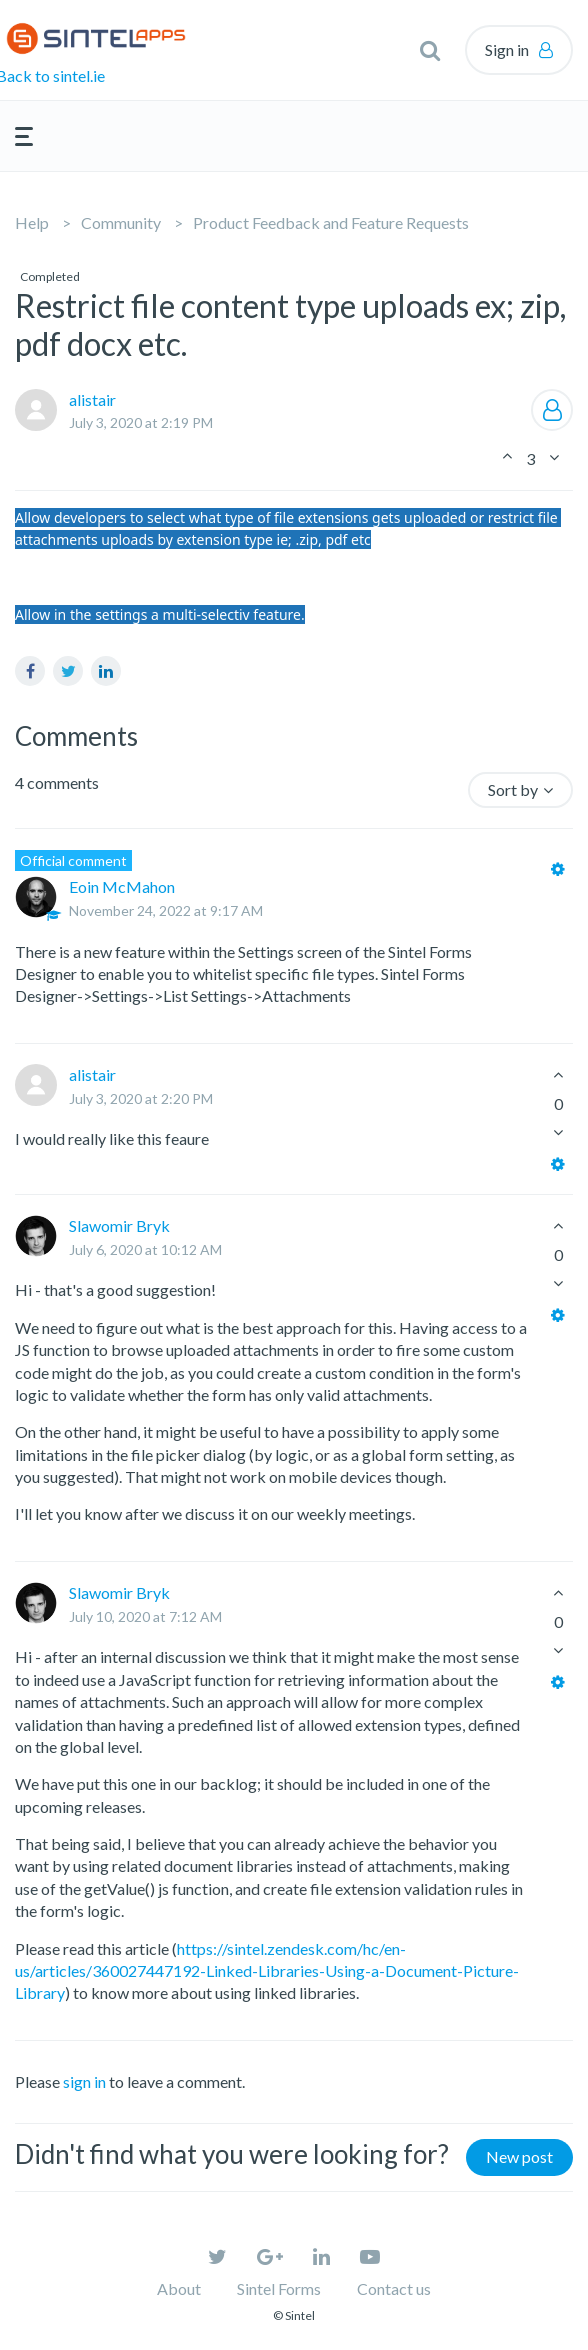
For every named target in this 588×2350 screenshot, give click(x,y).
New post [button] (519, 2156)
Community (121, 222)
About (179, 2288)
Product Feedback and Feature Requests (331, 222)
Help (32, 222)
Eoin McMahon (122, 886)
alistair (92, 399)
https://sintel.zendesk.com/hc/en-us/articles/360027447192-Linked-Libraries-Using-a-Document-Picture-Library (267, 1971)
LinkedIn (106, 671)
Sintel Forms (279, 2288)
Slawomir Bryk (119, 1225)
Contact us (394, 2288)
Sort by (513, 789)
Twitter (68, 671)
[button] (430, 50)
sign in (84, 2081)
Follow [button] (552, 410)
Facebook (30, 671)
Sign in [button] (507, 49)
